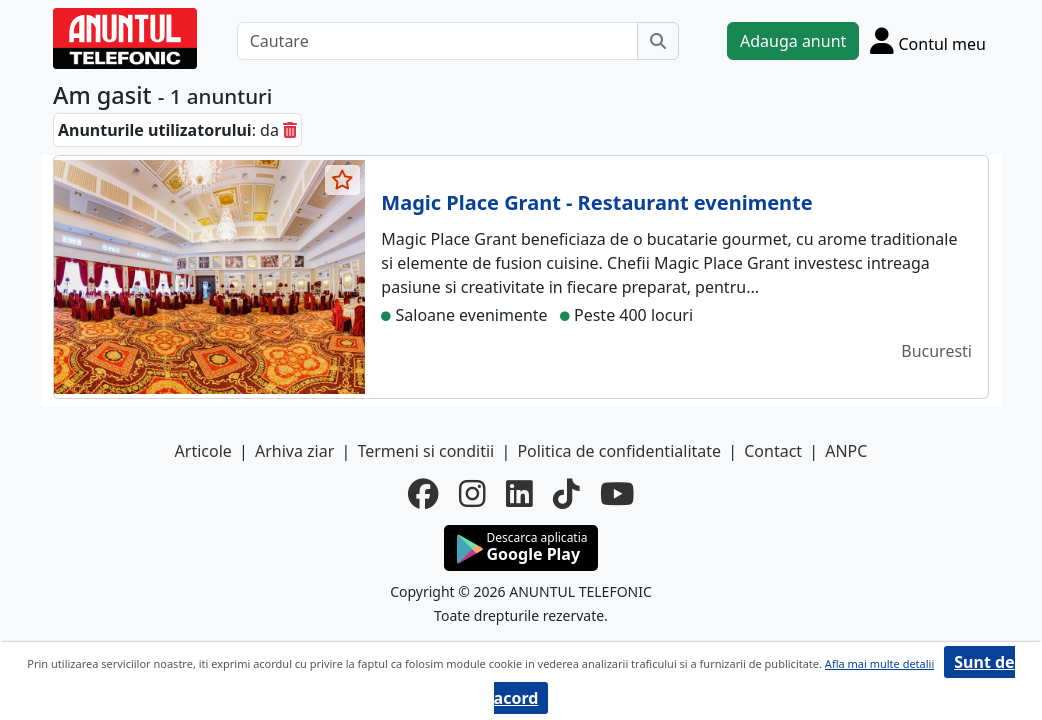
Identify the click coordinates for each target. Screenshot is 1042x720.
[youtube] (617, 494)
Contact (773, 451)
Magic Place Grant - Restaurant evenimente (596, 202)
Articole (203, 451)
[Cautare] (437, 41)
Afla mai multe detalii (879, 663)
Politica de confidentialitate (619, 451)
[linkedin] (519, 494)
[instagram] (472, 494)
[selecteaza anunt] (343, 180)
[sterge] (290, 130)
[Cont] (928, 40)
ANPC (846, 451)
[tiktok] (566, 494)
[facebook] (423, 494)
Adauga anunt (793, 41)
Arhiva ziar (294, 451)
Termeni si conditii (425, 451)
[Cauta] (658, 41)
